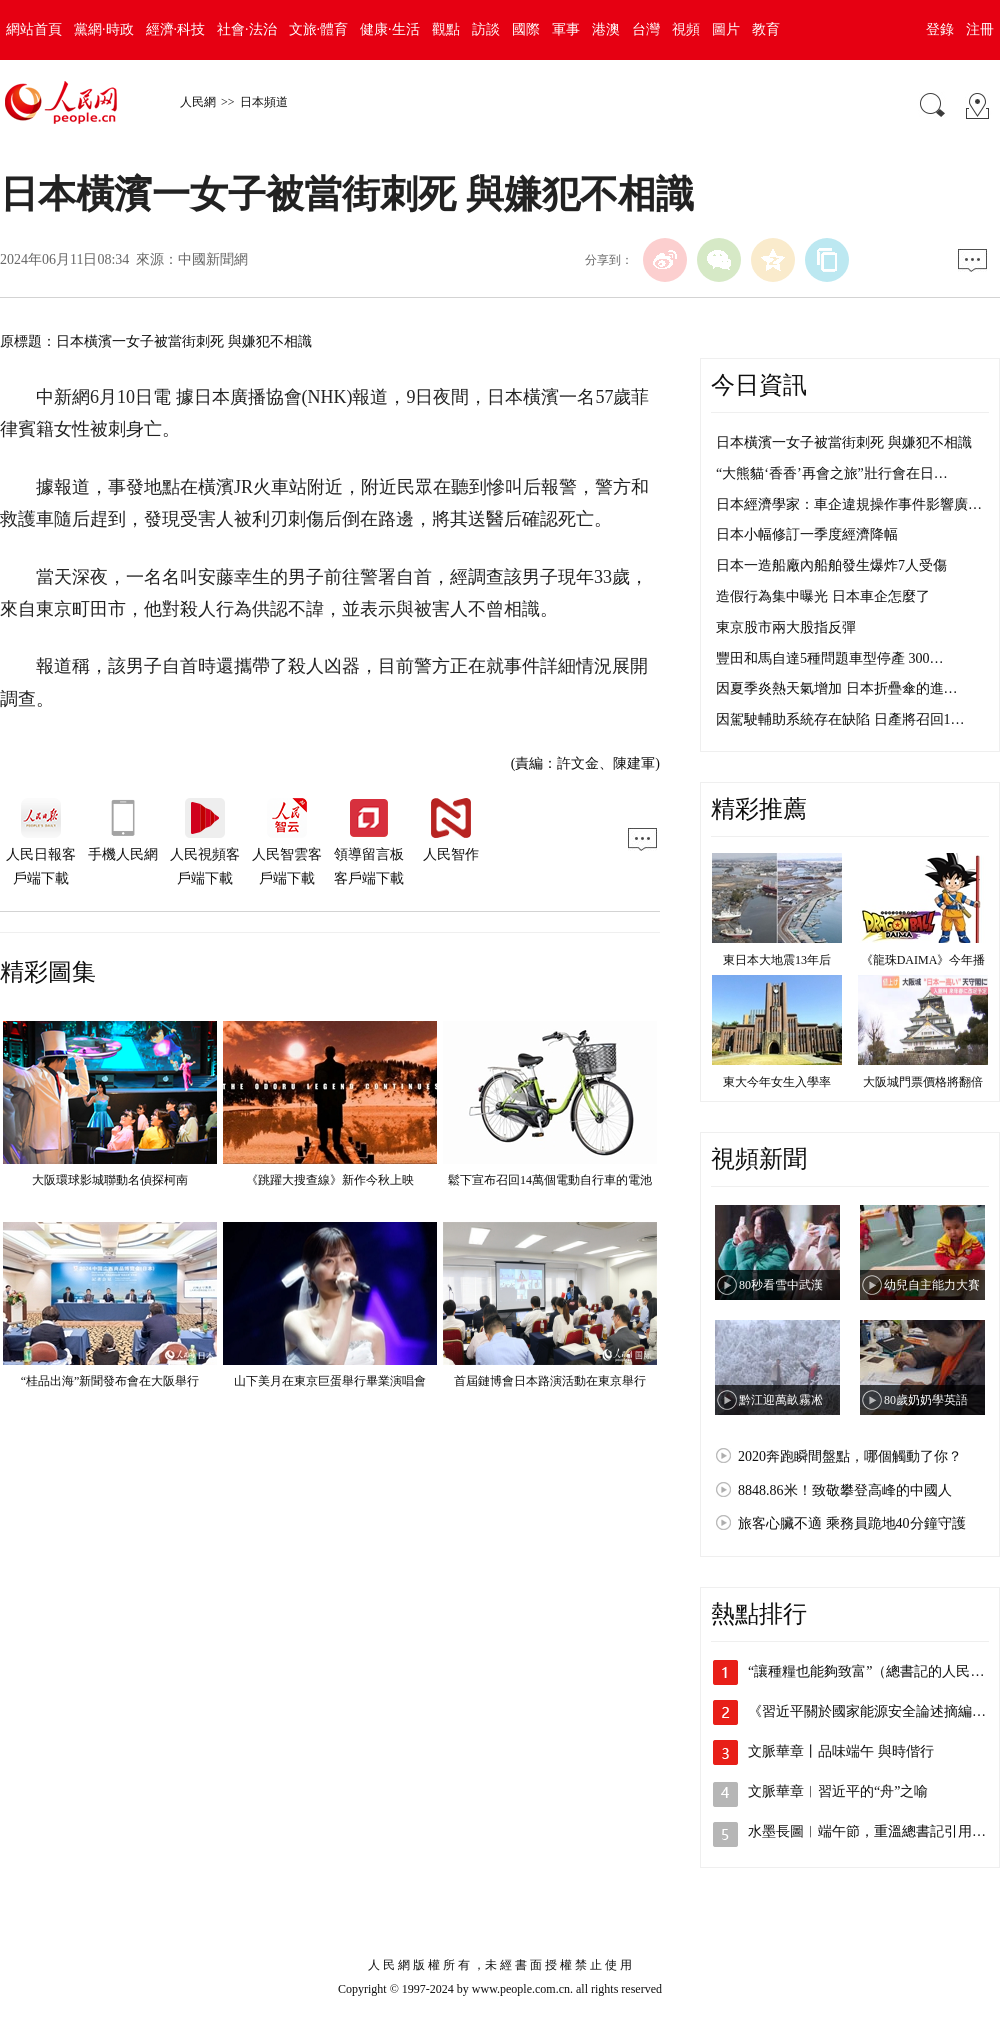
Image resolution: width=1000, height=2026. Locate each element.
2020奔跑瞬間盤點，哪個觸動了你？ (850, 1456)
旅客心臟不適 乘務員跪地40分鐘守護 (852, 1523)
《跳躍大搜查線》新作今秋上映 (330, 1180)
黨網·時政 (104, 29)
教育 (766, 29)
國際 (526, 29)
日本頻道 (264, 102)
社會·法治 (247, 29)
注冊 (980, 29)
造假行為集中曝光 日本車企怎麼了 (823, 596)
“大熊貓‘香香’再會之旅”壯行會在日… (832, 473)
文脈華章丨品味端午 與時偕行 (841, 1751)
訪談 (486, 29)
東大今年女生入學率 (777, 1082)
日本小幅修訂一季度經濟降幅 (807, 534)
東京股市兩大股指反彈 (786, 627)
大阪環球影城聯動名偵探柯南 (110, 1180)
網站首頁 (34, 29)
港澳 (606, 29)
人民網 (198, 102)
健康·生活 (390, 29)
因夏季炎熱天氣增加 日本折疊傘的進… (837, 688)
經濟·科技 (176, 29)
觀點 (446, 29)
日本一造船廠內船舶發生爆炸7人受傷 (831, 565)
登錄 (940, 29)
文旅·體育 (319, 29)
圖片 (726, 29)
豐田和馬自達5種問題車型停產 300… (830, 658)
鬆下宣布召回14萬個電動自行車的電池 (550, 1180)
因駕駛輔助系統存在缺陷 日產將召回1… (840, 719)
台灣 (646, 29)
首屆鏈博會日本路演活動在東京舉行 (550, 1381)
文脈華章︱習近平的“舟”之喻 (838, 1791)
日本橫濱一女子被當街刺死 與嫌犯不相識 (844, 442)
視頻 (686, 29)
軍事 (566, 29)
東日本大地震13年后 (777, 960)
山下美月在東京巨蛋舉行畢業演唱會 (330, 1381)
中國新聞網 (213, 259)
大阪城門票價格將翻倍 (923, 1082)
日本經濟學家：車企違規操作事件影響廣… (849, 504)
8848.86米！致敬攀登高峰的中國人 (845, 1490)
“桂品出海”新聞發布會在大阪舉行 (110, 1381)
